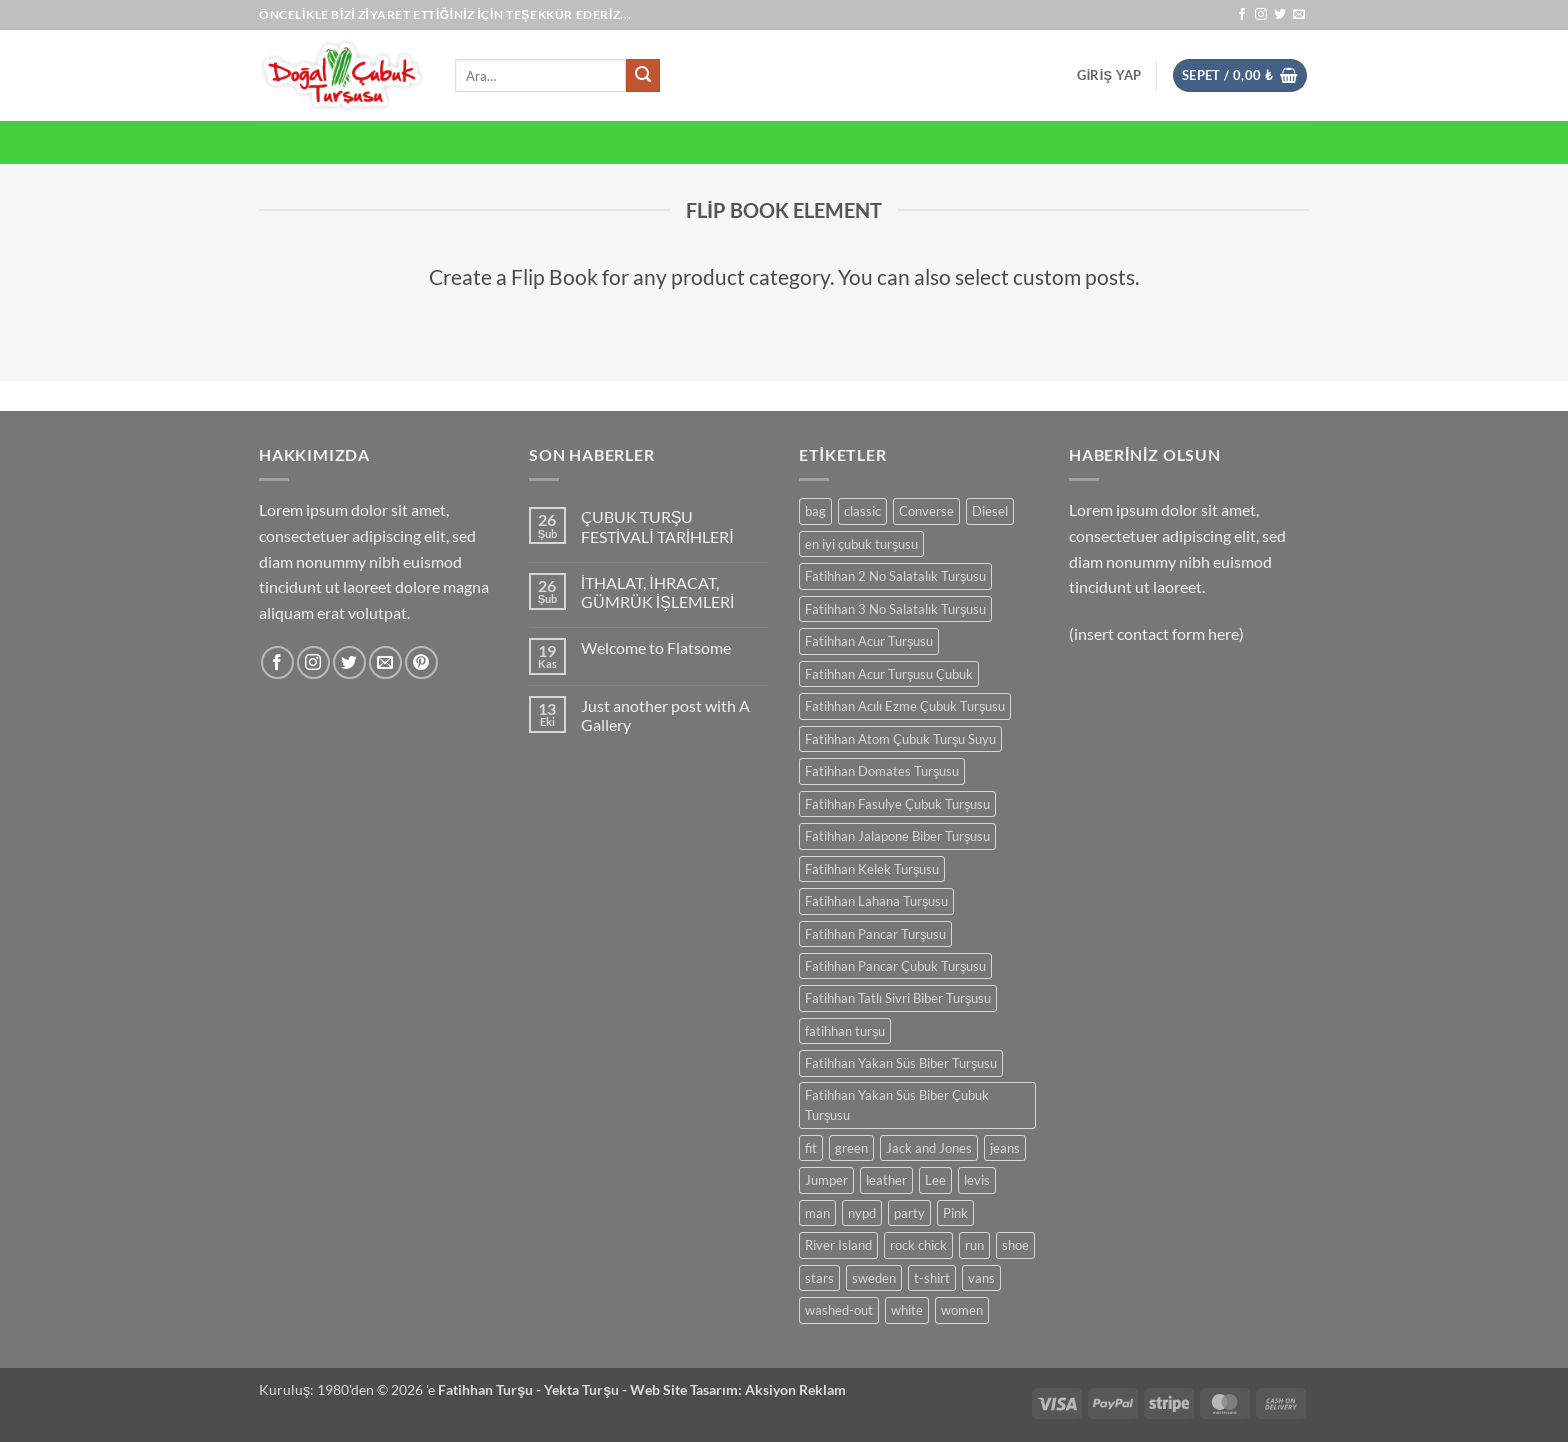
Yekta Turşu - (587, 1389)
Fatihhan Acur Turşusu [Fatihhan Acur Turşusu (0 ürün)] (869, 641)
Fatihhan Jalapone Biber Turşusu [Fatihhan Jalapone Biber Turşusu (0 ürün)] (897, 836)
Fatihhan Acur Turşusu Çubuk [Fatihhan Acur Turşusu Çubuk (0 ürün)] (889, 674)
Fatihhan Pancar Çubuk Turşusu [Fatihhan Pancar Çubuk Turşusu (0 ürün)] (895, 966)
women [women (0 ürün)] (962, 1310)
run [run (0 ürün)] (974, 1245)
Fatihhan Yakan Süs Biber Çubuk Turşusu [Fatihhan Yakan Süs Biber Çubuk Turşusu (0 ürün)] (897, 1105)
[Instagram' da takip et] (1261, 15)
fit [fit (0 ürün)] (811, 1148)
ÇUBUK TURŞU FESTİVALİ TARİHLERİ (657, 526)
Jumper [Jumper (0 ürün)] (826, 1180)
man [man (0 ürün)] (817, 1213)
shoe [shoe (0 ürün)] (1015, 1245)
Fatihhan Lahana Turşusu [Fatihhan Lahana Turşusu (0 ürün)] (876, 901)
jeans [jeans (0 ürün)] (1005, 1148)
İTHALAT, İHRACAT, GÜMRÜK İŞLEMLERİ (658, 592)
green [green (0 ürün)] (851, 1148)
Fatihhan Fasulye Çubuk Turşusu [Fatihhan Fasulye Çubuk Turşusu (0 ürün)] (897, 804)
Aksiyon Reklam (795, 1389)
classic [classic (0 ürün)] (862, 511)
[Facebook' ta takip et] (1242, 15)
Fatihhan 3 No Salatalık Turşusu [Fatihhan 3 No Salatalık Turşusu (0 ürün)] (895, 609)
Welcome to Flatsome (656, 647)
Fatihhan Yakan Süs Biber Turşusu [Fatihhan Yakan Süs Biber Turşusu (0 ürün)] (901, 1063)
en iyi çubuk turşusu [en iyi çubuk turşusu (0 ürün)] (861, 544)
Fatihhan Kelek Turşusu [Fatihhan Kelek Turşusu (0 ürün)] (872, 869)
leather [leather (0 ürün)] (886, 1180)
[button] (1109, 75)
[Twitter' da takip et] (1280, 15)
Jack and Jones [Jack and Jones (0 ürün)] (929, 1148)
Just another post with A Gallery (665, 715)
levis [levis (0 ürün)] (977, 1180)
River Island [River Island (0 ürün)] (838, 1245)
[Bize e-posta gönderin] (1299, 15)
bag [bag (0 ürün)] (815, 511)
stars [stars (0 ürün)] (819, 1278)
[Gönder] (643, 76)
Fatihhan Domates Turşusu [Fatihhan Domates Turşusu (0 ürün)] (882, 771)
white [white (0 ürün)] (907, 1310)
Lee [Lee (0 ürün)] (935, 1180)
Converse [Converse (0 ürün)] (926, 511)
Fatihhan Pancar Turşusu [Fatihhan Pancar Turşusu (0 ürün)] (875, 934)
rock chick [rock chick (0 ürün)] (918, 1245)
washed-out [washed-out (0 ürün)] (839, 1310)
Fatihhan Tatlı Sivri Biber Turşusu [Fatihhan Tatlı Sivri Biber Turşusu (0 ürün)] (898, 998)
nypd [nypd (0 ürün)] (862, 1213)
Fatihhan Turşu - (491, 1389)
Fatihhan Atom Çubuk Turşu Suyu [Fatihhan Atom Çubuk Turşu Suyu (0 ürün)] (900, 739)
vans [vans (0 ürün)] (981, 1278)
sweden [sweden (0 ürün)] (874, 1278)
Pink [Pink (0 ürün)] (955, 1213)
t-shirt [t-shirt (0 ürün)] (932, 1278)
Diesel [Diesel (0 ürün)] (990, 511)
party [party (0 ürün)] (909, 1213)
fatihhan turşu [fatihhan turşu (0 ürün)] (845, 1031)
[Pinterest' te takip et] (421, 662)
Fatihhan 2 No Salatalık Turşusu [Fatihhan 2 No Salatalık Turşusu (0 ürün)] (895, 576)
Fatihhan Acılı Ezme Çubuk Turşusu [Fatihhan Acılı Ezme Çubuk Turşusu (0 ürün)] (905, 706)
